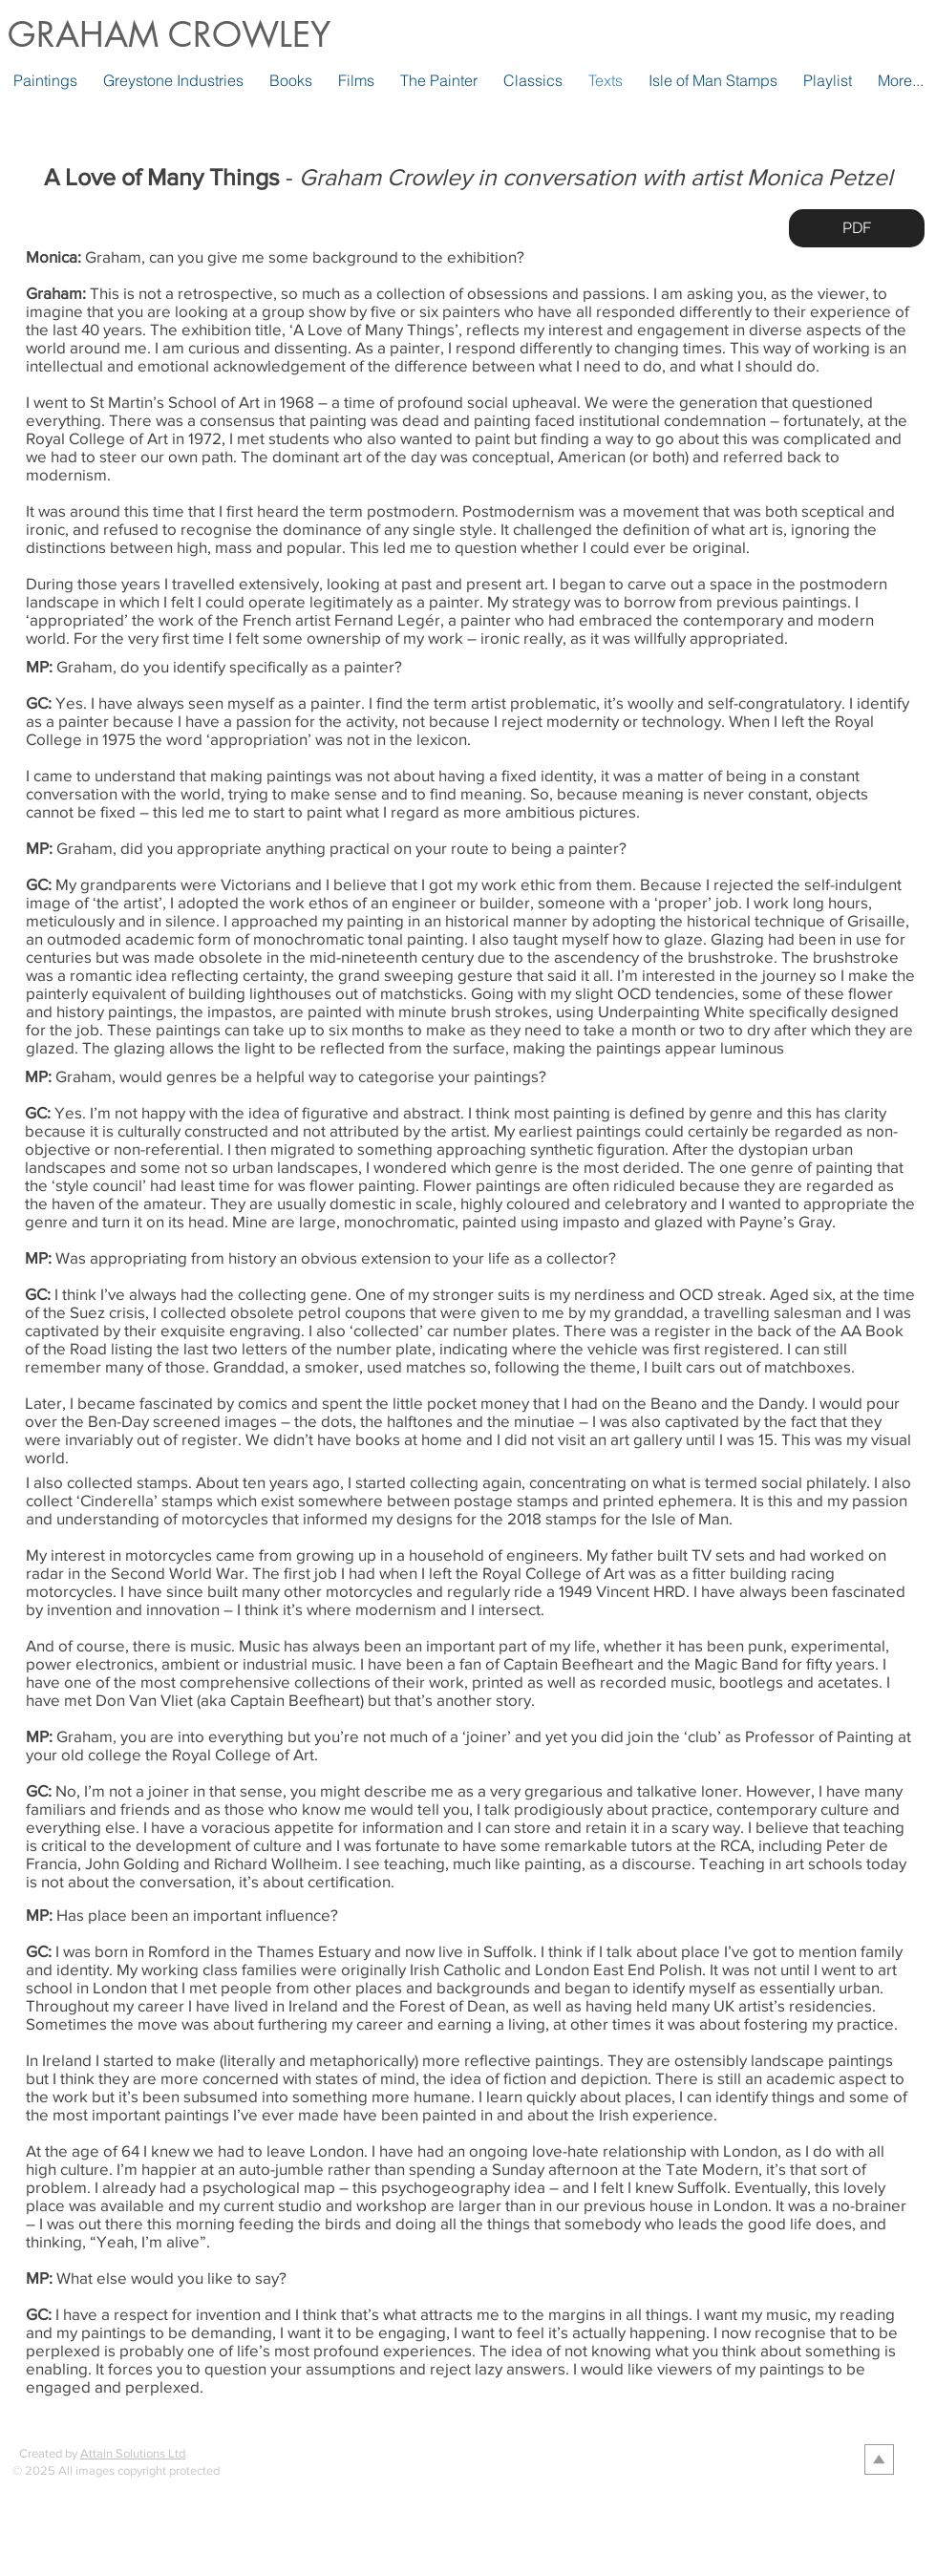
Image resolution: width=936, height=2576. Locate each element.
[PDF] (857, 228)
